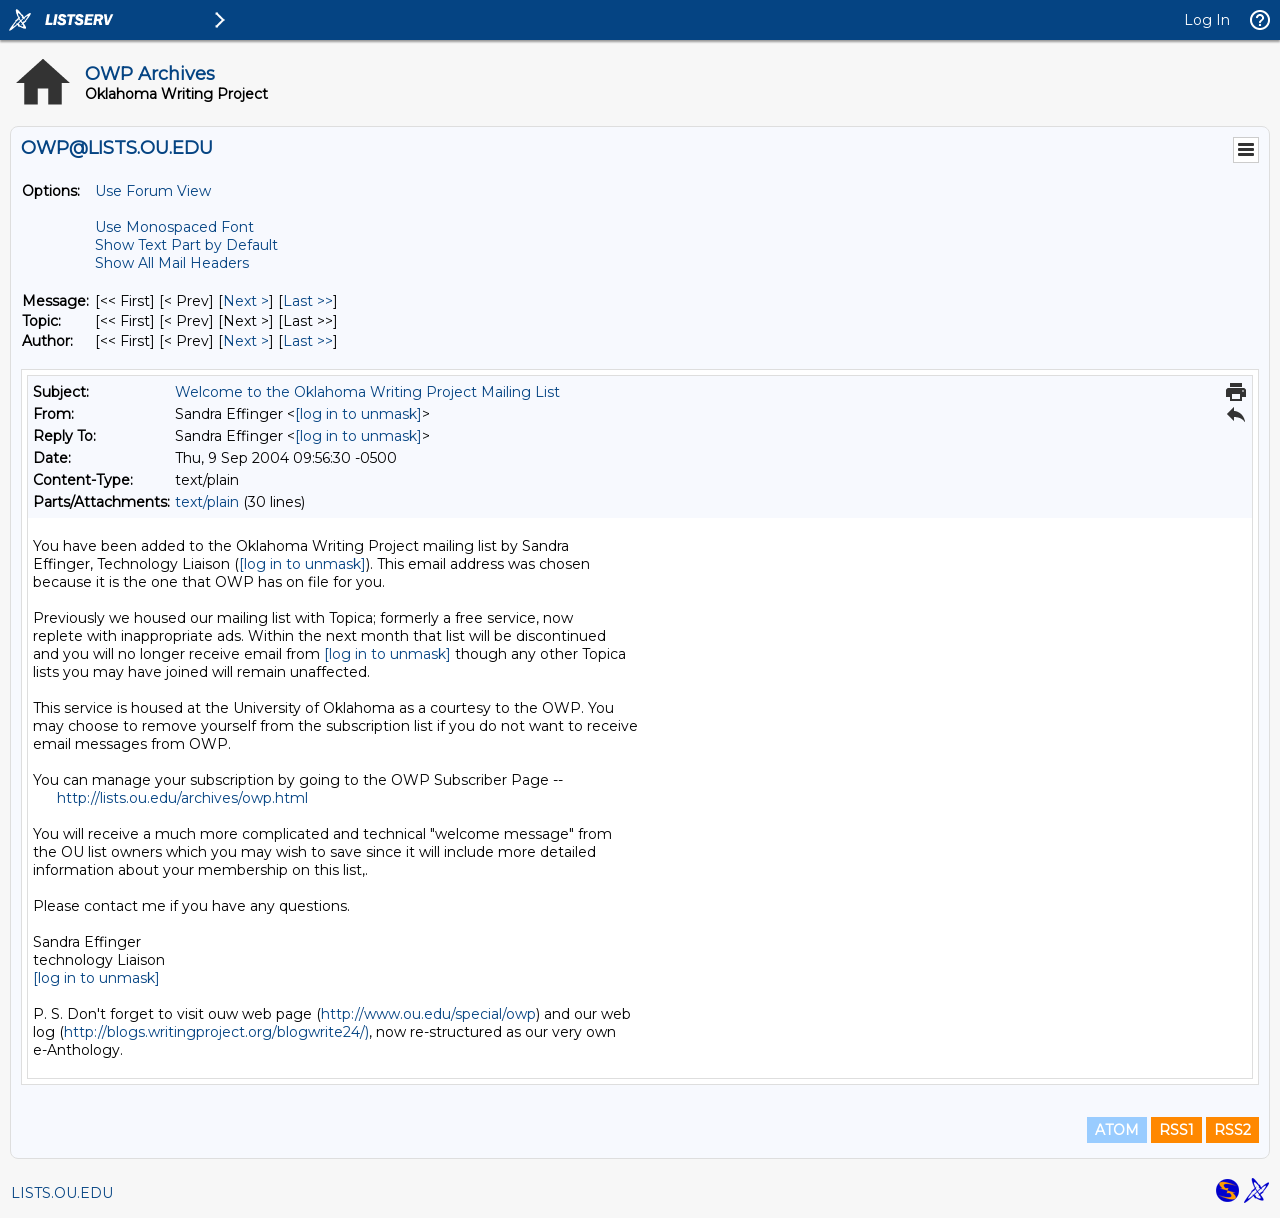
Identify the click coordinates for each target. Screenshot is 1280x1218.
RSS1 (1176, 1130)
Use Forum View (153, 191)
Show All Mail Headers (172, 263)
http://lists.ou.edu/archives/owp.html (182, 798)
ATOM (1117, 1130)
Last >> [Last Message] (308, 301)
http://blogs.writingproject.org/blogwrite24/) (216, 1032)
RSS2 (1232, 1130)
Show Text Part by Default (186, 245)
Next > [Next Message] (246, 301)
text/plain (207, 502)
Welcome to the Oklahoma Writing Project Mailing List (367, 392)
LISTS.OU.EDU (62, 1193)
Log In (1207, 20)
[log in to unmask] (358, 414)
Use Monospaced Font (174, 227)
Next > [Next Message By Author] (246, 341)
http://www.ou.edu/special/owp (428, 1014)
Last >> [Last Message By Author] (308, 341)
